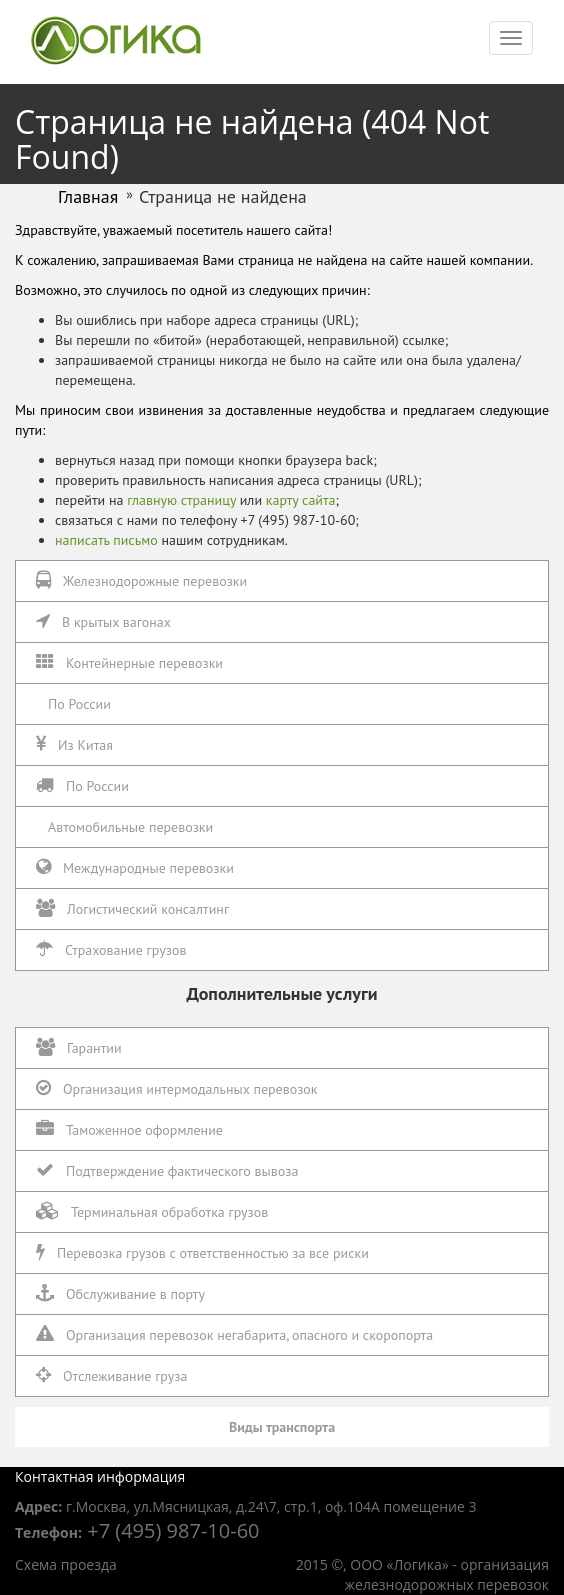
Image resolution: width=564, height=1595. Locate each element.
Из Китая (74, 744)
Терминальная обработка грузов (152, 1211)
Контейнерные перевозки (129, 662)
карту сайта (301, 500)
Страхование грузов (111, 949)
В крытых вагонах (103, 621)
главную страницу (181, 500)
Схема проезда (66, 1564)
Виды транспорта (282, 1427)
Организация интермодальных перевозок (177, 1088)
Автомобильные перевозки (130, 827)
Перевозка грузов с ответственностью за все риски (202, 1252)
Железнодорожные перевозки (141, 580)
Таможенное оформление (129, 1129)
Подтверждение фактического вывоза (167, 1170)
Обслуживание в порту (120, 1293)
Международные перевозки (135, 867)
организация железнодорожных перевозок (447, 1574)
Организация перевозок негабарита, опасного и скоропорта (234, 1334)
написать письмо (106, 540)
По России (79, 704)
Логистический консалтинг (132, 908)
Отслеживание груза (111, 1375)
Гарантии (79, 1047)
